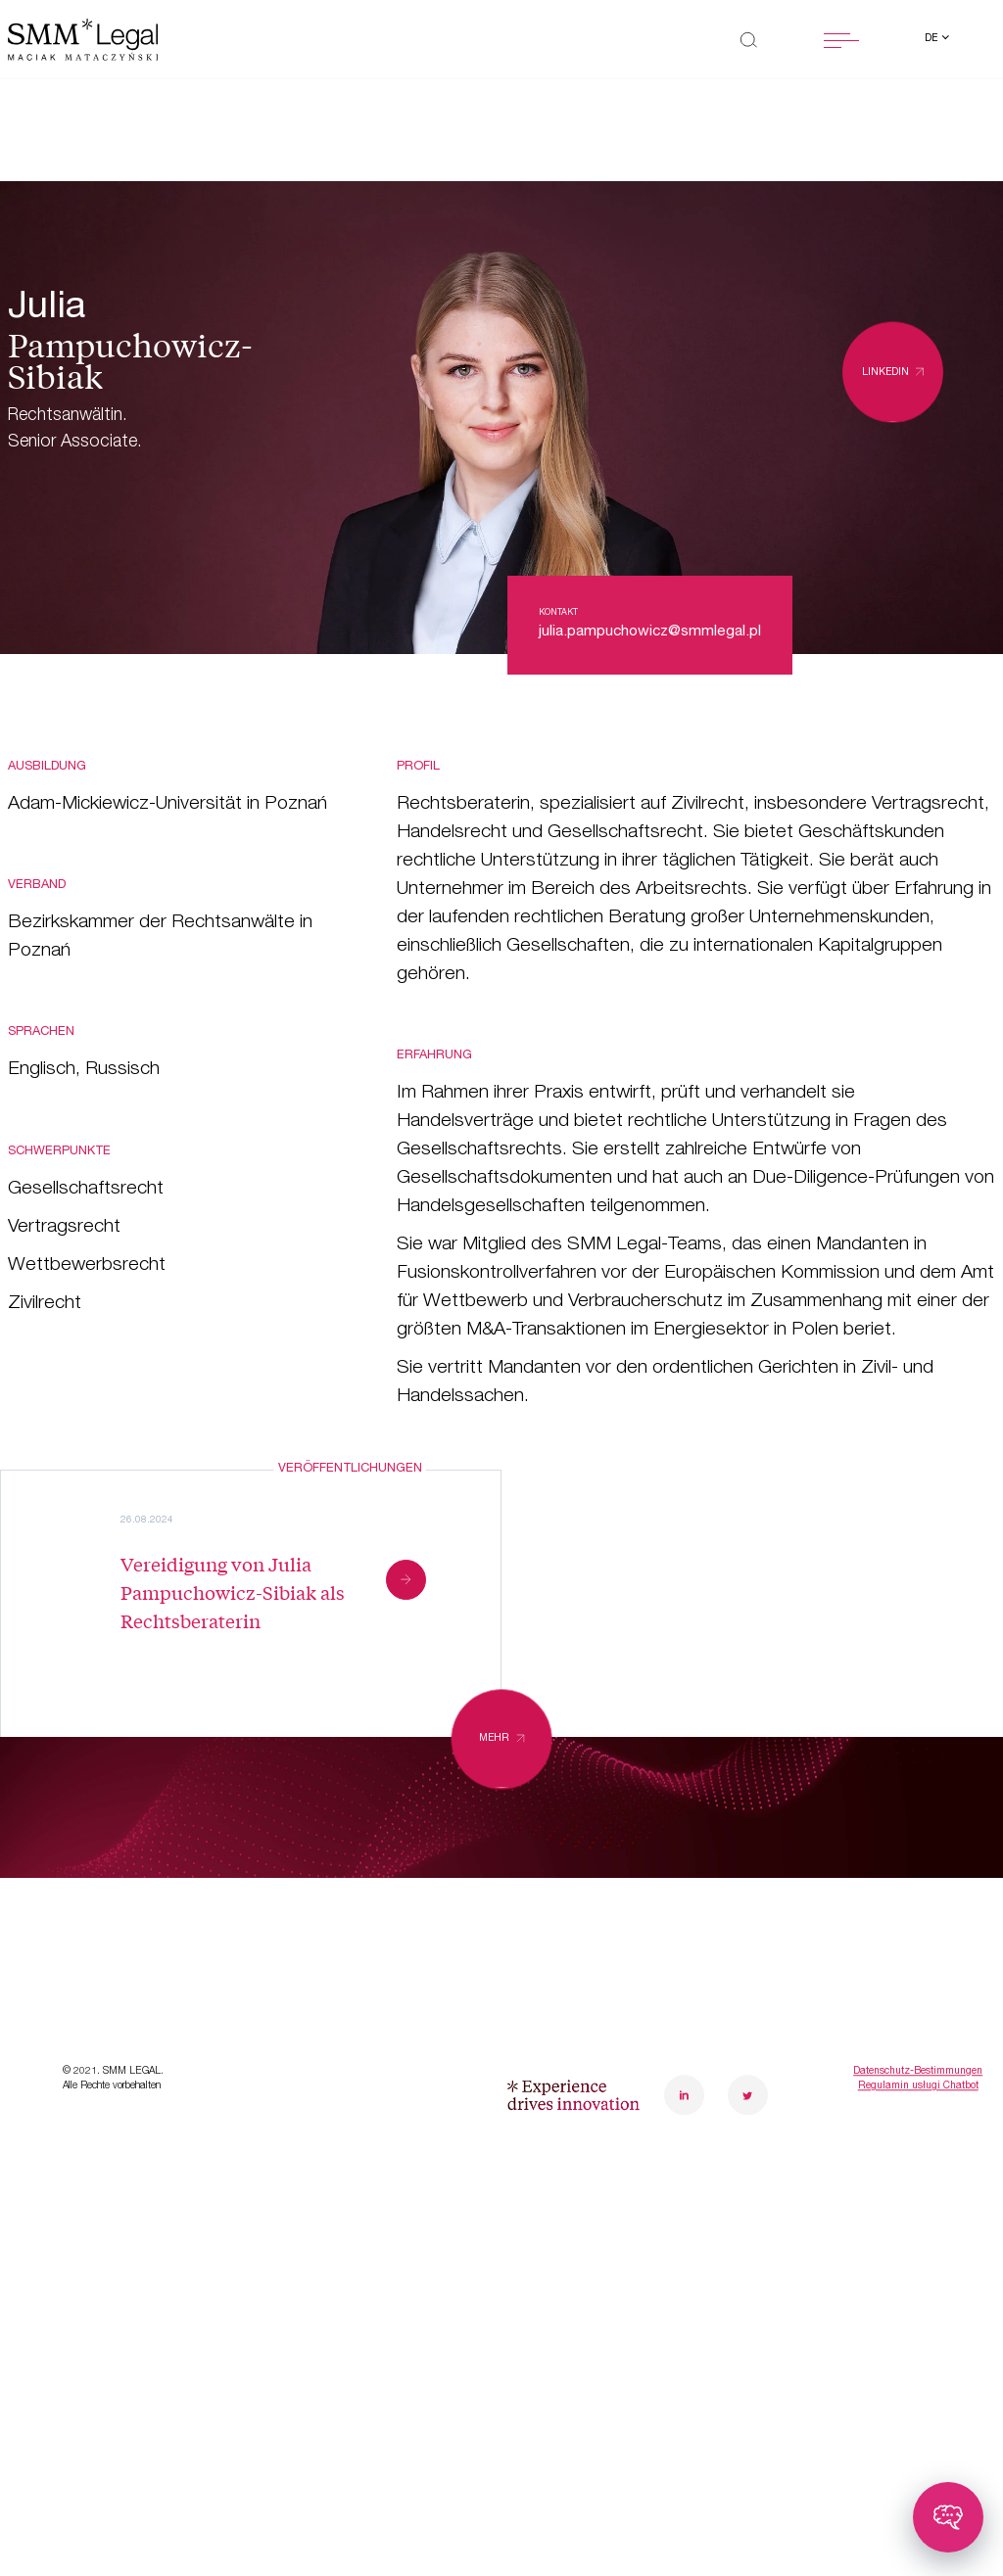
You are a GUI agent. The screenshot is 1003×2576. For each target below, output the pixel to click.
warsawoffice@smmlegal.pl (701, 1898)
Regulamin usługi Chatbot (918, 2208)
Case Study (62, 1934)
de (932, 39)
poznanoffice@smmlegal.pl (897, 1898)
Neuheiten (57, 1986)
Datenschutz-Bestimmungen (917, 2193)
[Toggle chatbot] (948, 2517)
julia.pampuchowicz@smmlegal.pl (650, 632)
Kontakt (286, 1986)
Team (274, 1883)
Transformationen (89, 1883)
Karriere (285, 1934)
